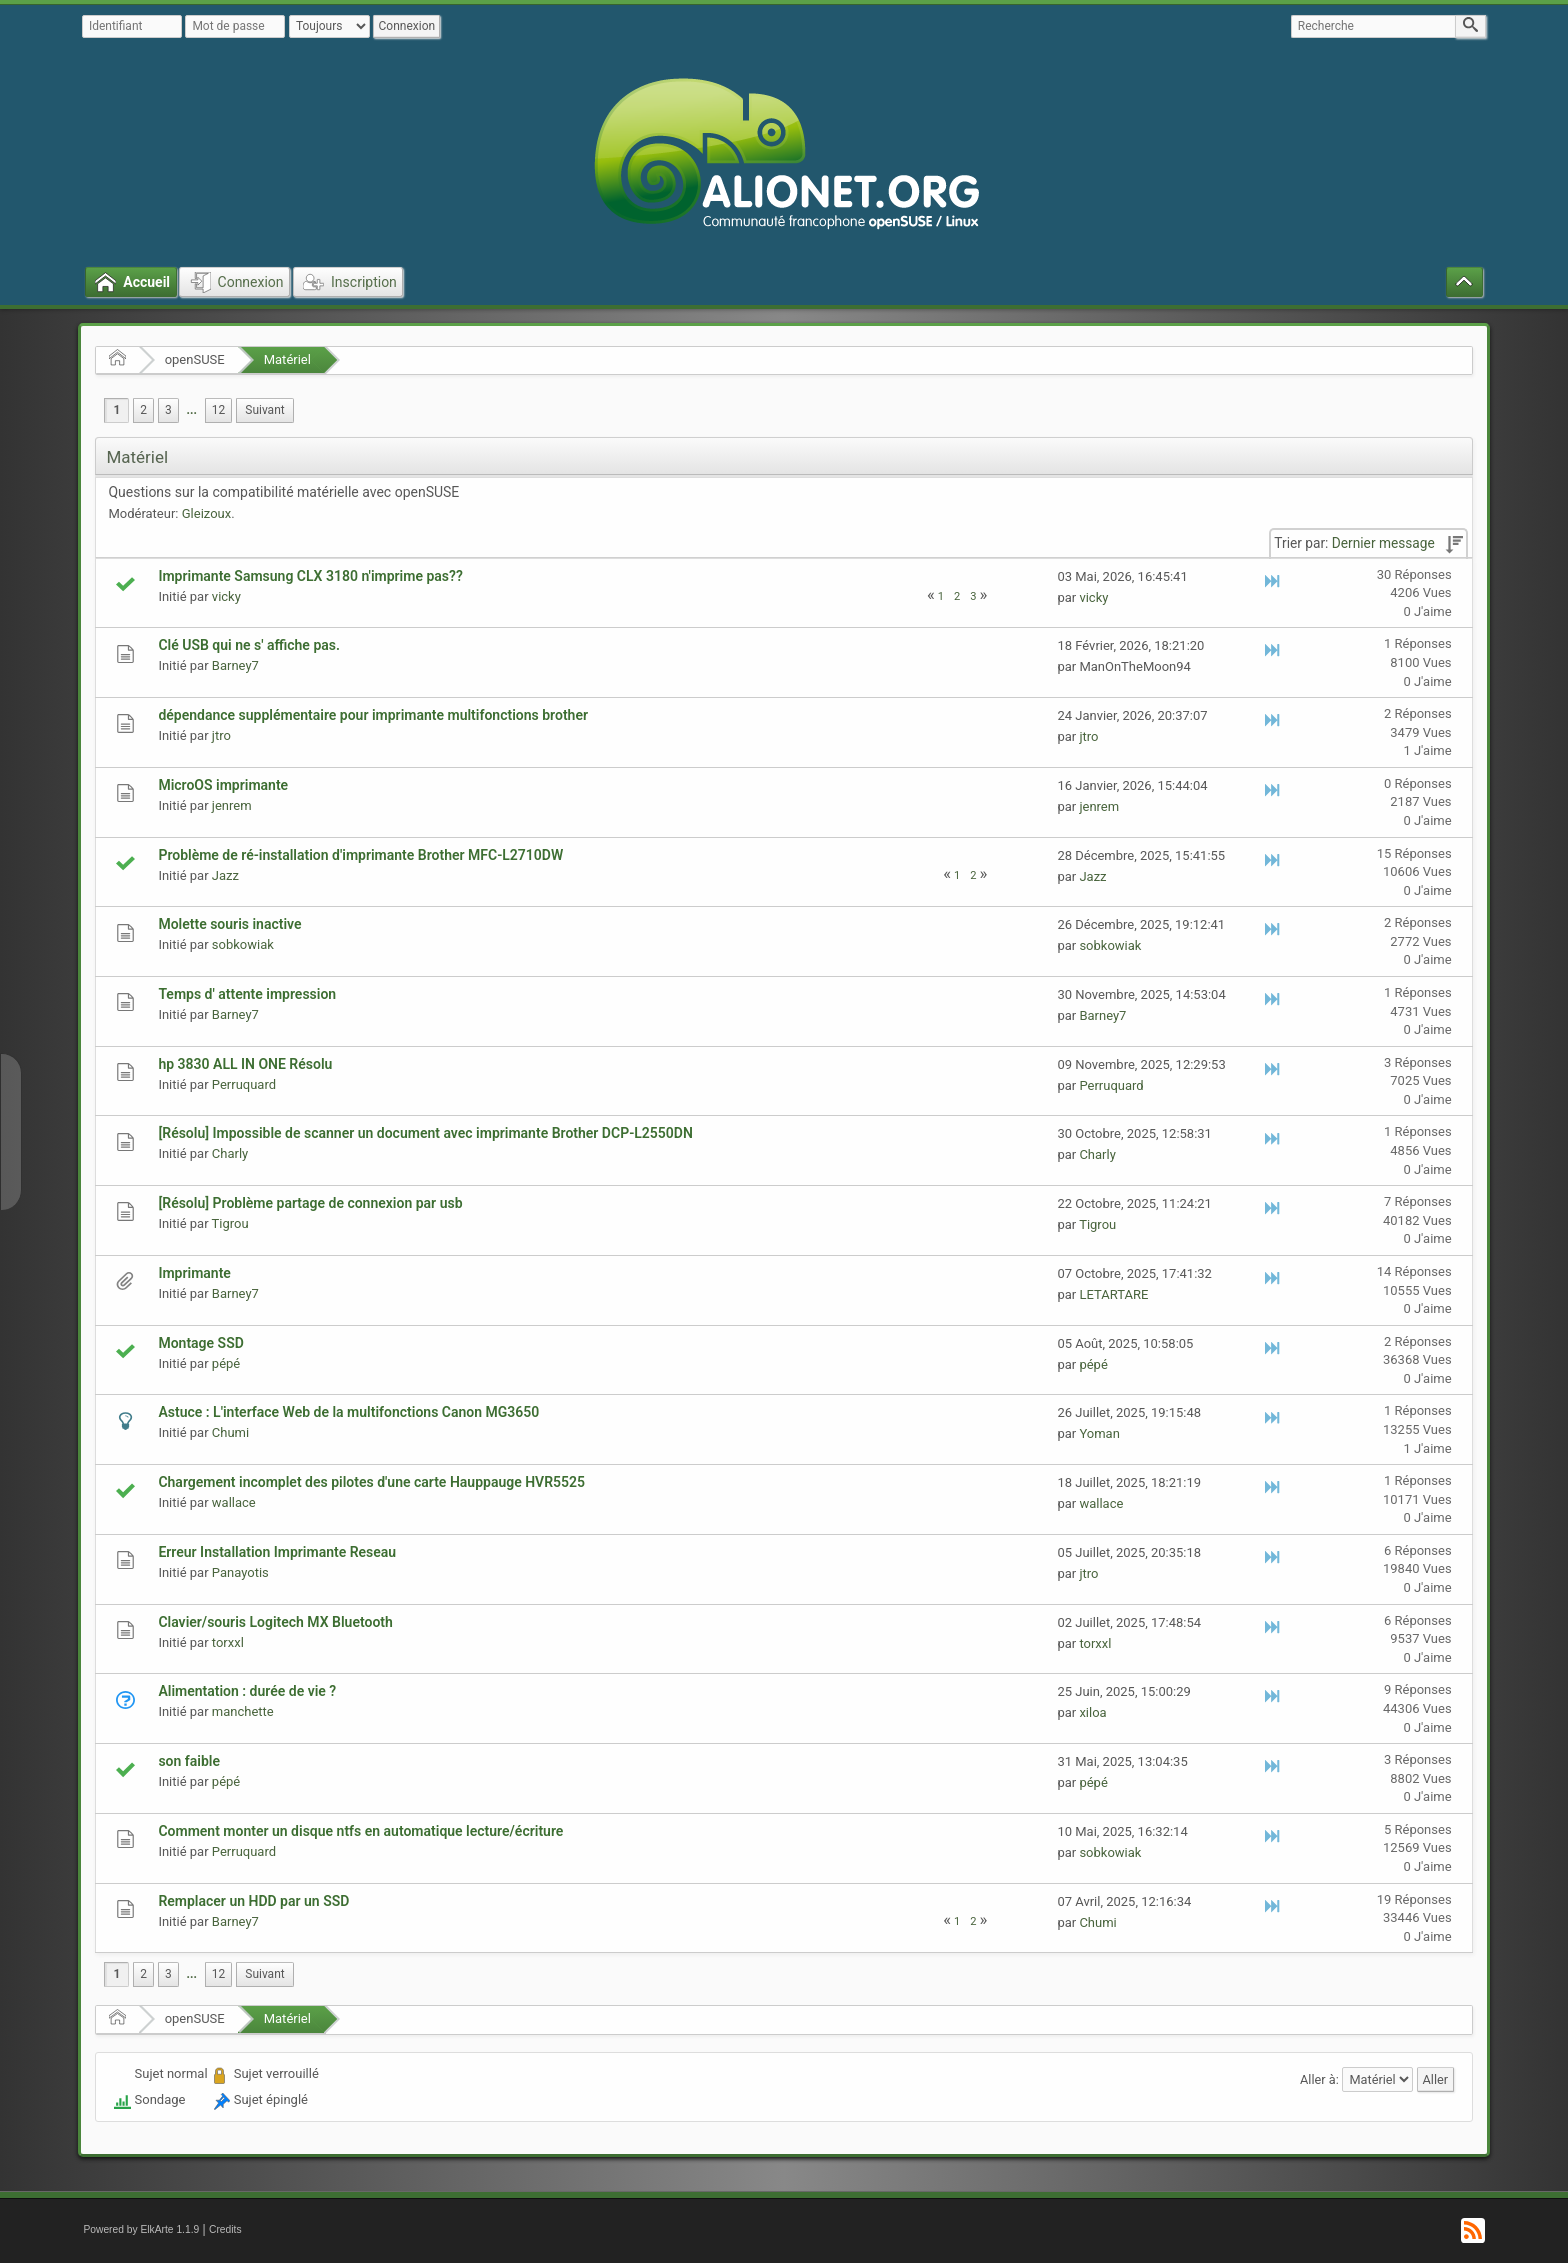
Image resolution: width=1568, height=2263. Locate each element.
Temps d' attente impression (247, 994)
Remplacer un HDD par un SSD (253, 1901)
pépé (226, 1363)
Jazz (225, 875)
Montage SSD (200, 1343)
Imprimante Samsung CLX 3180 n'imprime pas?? (310, 576)
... (192, 410)
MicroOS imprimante (223, 785)
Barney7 (235, 665)
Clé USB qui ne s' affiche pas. (249, 645)
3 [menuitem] (168, 410)
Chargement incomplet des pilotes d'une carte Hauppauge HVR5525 (371, 1482)
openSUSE (195, 359)
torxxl (228, 1642)
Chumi (230, 1432)
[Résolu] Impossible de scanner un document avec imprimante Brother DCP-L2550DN (425, 1133)
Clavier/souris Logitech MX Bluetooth (275, 1622)
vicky (226, 596)
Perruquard (244, 1084)
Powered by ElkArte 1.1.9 (141, 2229)
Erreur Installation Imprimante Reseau (277, 1552)
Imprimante (194, 1273)
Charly (230, 1153)
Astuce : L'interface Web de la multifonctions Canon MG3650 (348, 1412)
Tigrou (230, 1223)
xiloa (1092, 1712)
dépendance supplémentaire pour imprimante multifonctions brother (373, 715)
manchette (243, 1711)
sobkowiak (243, 944)
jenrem (232, 805)
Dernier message (1383, 543)
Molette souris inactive (229, 924)
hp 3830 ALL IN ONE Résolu (245, 1064)
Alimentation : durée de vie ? (247, 1691)
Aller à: (1319, 2078)
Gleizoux (206, 513)
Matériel (287, 359)
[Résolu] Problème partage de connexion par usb (310, 1203)
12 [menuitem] (218, 410)
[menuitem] (192, 410)
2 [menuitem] (143, 410)
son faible (189, 1761)
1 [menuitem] (116, 410)
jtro (221, 735)
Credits (225, 2229)
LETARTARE (1113, 1294)
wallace (234, 1502)
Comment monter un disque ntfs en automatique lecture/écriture (360, 1831)
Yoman (1099, 1433)
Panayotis (240, 1572)
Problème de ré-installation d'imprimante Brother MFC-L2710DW (360, 855)
